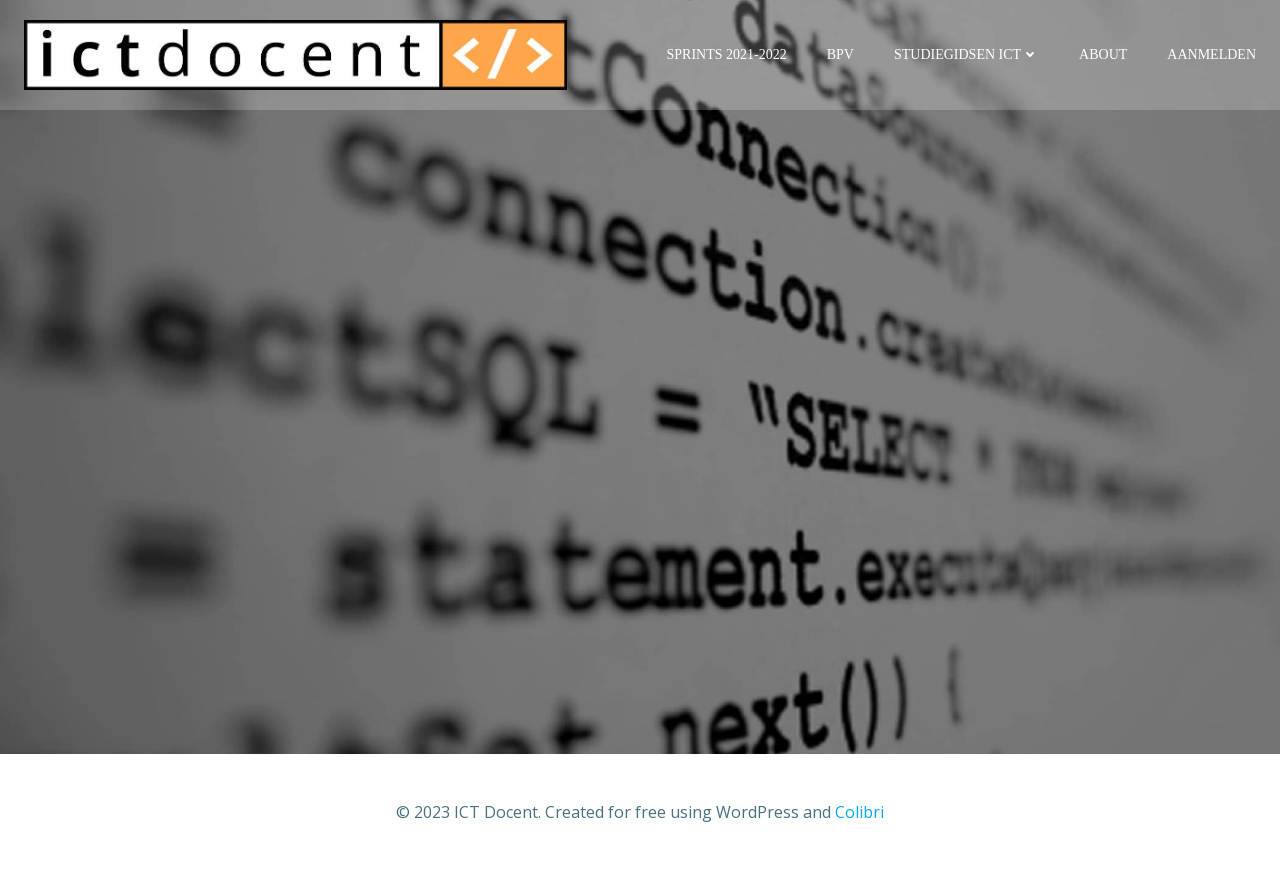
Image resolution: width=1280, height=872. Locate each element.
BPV (840, 54)
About (1103, 54)
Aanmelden (1211, 54)
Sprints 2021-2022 (727, 54)
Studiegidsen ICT (966, 54)
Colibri (859, 812)
